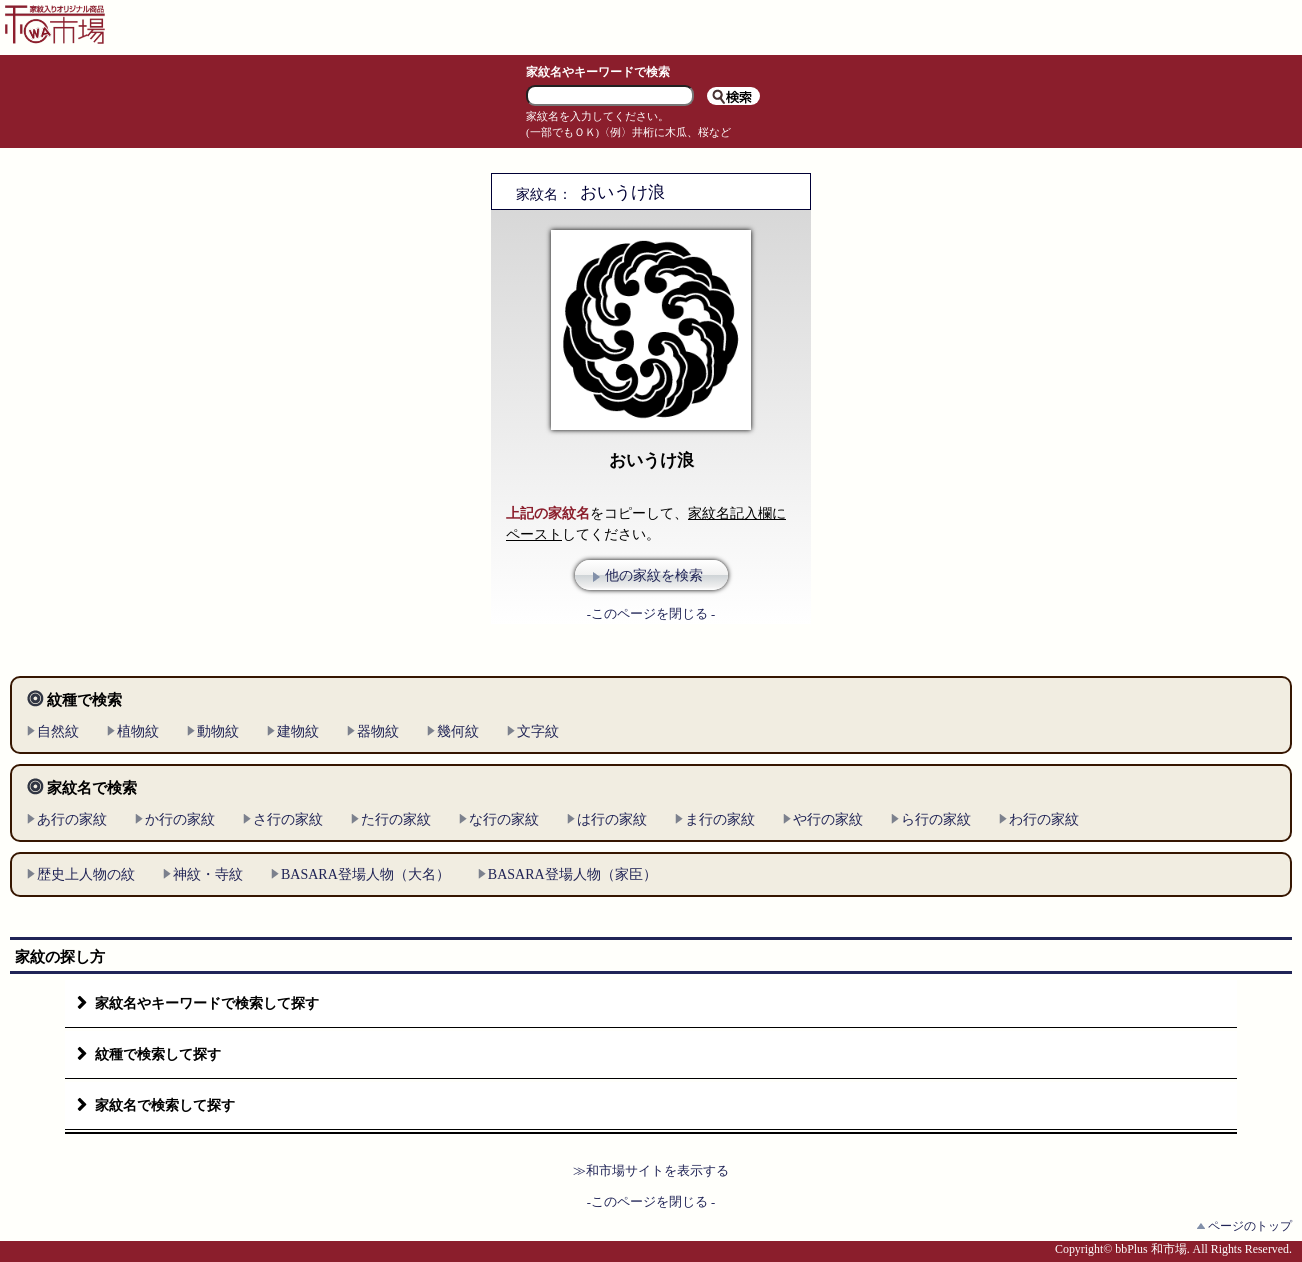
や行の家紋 (828, 819)
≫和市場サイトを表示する (651, 1171)
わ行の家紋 (1044, 819)
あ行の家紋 (72, 819)
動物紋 (218, 731)
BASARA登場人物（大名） (365, 874)
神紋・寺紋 (208, 874)
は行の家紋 (612, 819)
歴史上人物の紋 (86, 874)
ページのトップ (1250, 1226)
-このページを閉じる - (651, 614)
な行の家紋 (504, 819)
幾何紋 (458, 731)
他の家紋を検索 (654, 575)
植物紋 (138, 731)
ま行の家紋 (720, 819)
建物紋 (298, 731)
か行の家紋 (180, 819)
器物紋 (378, 731)
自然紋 (58, 731)
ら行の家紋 (936, 819)
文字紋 (538, 731)
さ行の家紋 (288, 819)
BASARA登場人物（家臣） (572, 874)
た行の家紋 (396, 819)
